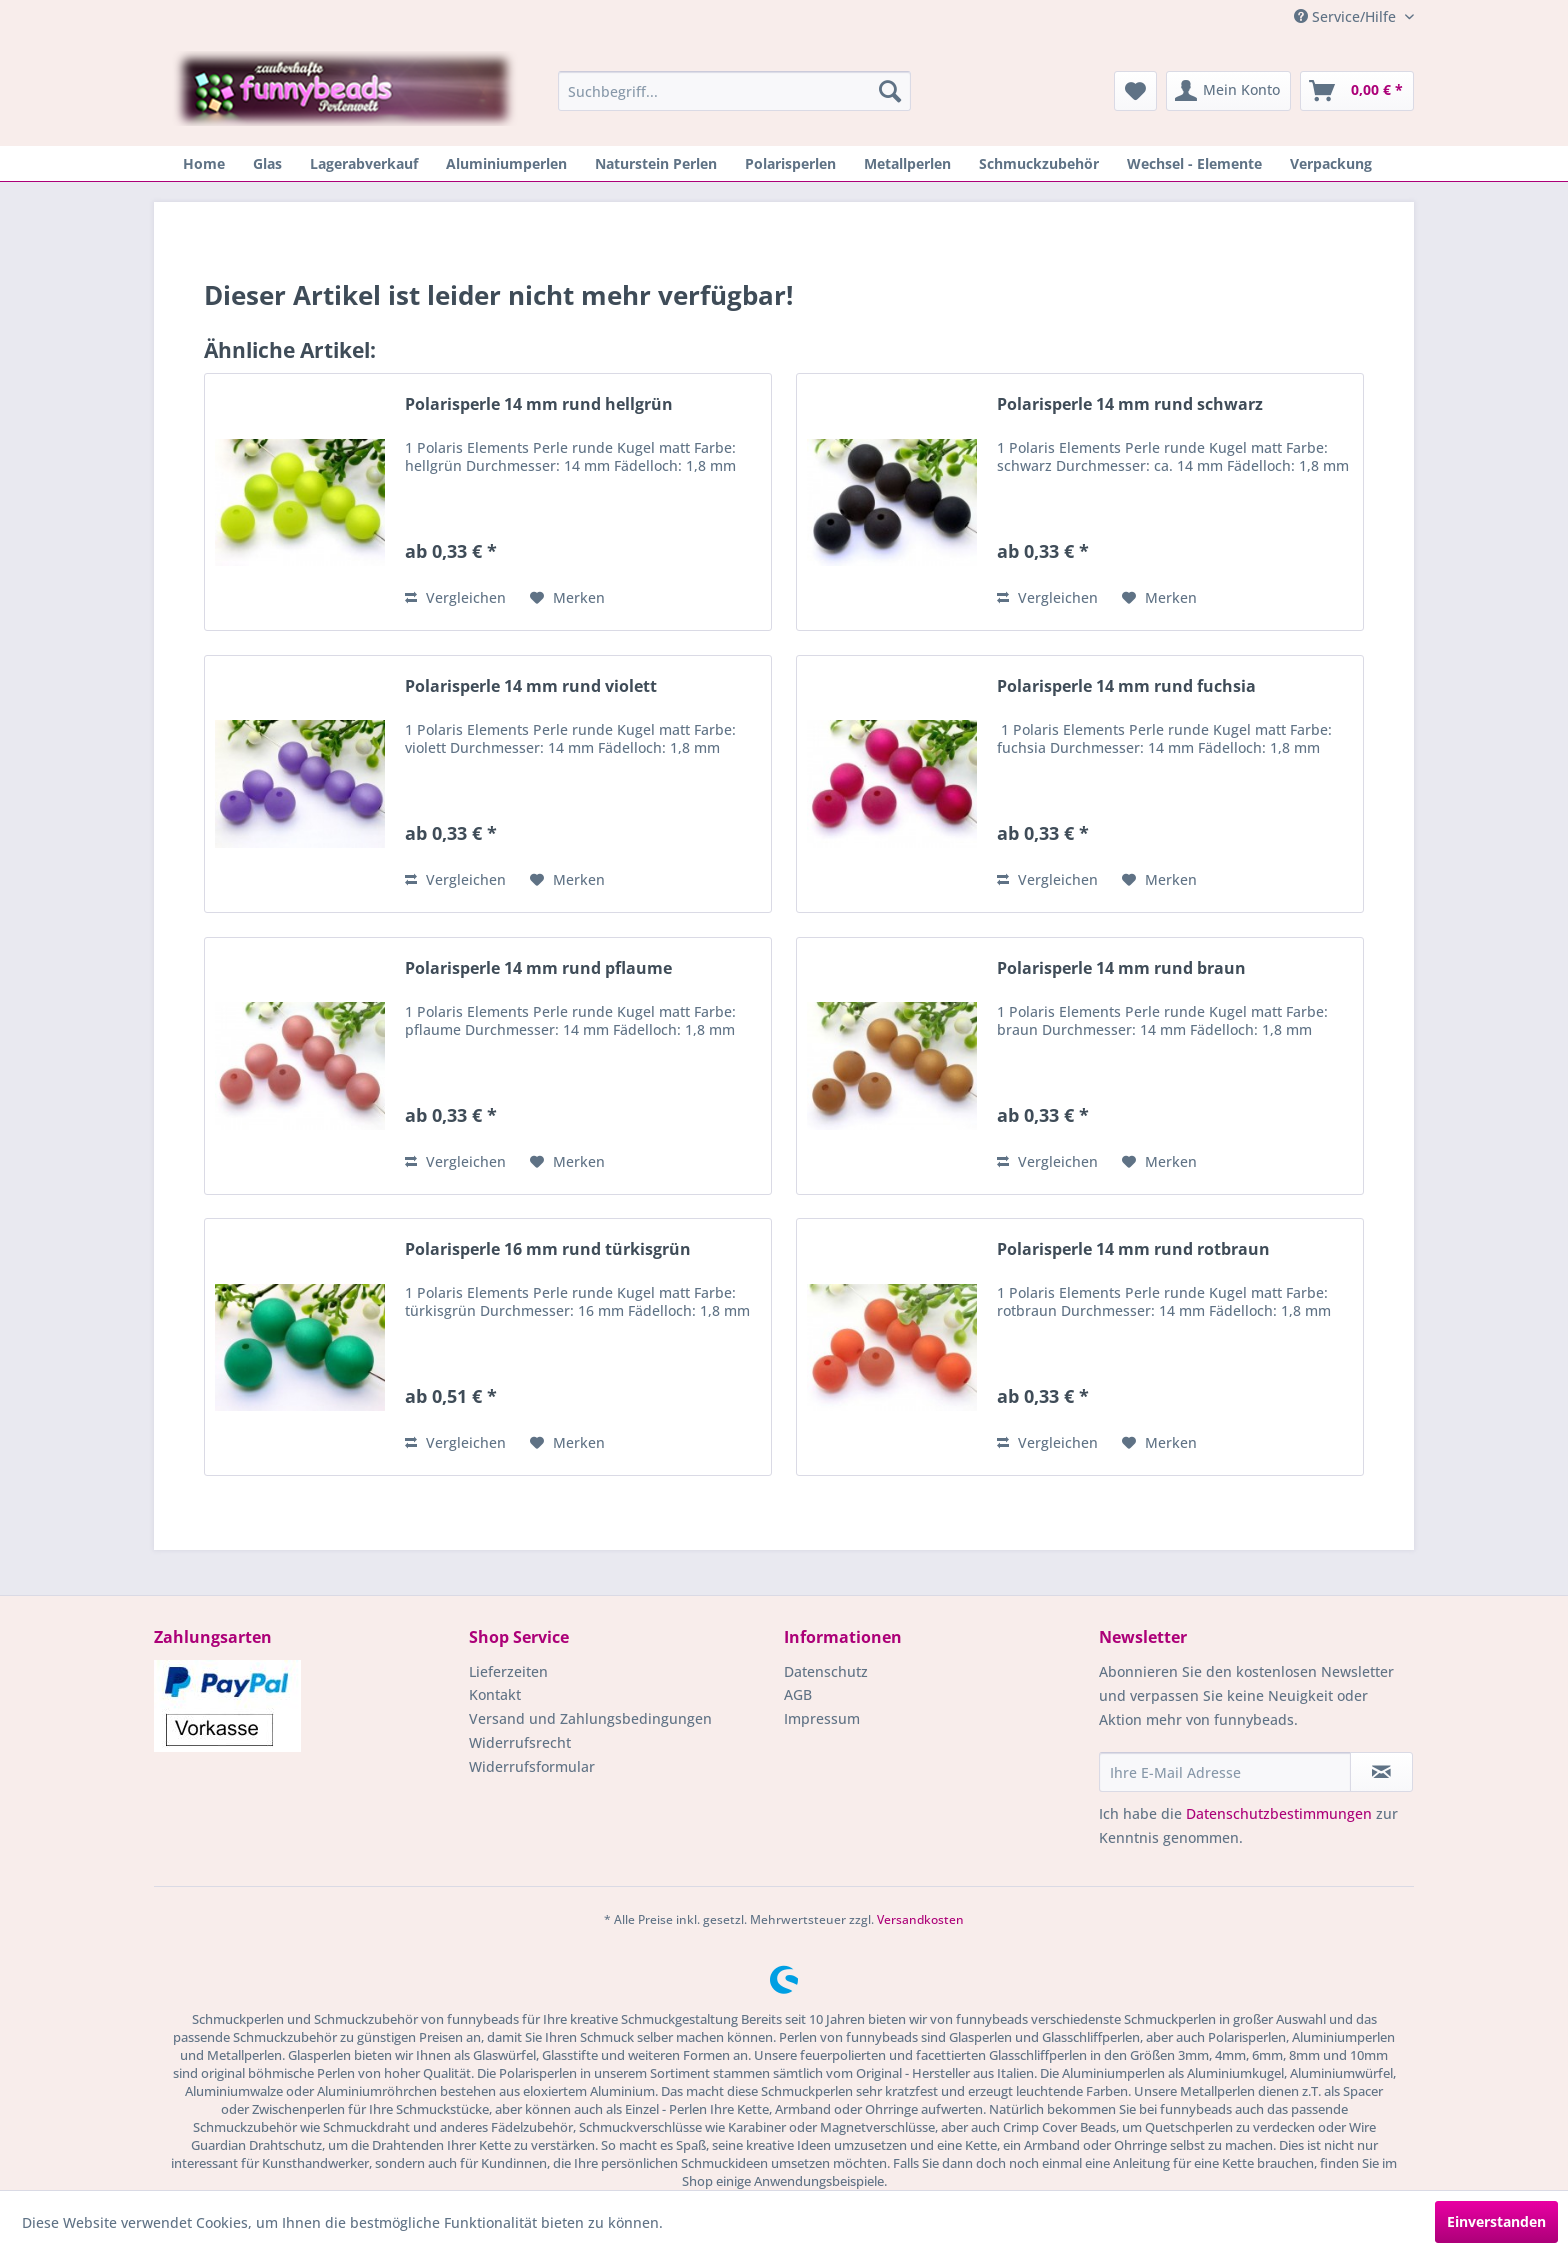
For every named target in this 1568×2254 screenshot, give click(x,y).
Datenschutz (826, 1671)
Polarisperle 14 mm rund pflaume (538, 968)
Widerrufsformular (532, 1766)
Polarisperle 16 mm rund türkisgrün (548, 1249)
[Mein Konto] (1228, 91)
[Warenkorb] (1357, 91)
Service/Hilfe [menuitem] (1347, 16)
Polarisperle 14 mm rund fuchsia (1126, 686)
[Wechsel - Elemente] (1194, 163)
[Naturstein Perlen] (656, 163)
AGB (798, 1694)
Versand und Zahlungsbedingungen (590, 1718)
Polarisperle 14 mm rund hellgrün (539, 404)
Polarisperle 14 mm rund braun (1121, 968)
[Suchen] (890, 91)
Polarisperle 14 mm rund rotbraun (1133, 1249)
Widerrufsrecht (520, 1742)
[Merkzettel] (1135, 91)
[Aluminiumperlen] (506, 163)
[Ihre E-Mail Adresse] (1225, 1772)
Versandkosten (920, 1919)
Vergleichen (455, 597)
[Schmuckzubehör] (1039, 163)
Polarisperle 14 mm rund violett (531, 686)
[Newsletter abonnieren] (1381, 1772)
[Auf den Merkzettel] (567, 598)
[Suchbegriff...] (734, 91)
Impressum (822, 1718)
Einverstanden (1496, 2221)
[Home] (204, 163)
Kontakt (495, 1694)
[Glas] (267, 163)
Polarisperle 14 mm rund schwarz (1130, 404)
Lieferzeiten (508, 1671)
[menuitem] (734, 91)
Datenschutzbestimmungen (1279, 1813)
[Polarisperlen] (790, 163)
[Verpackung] (1331, 163)
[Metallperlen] (907, 163)
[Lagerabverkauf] (364, 163)
